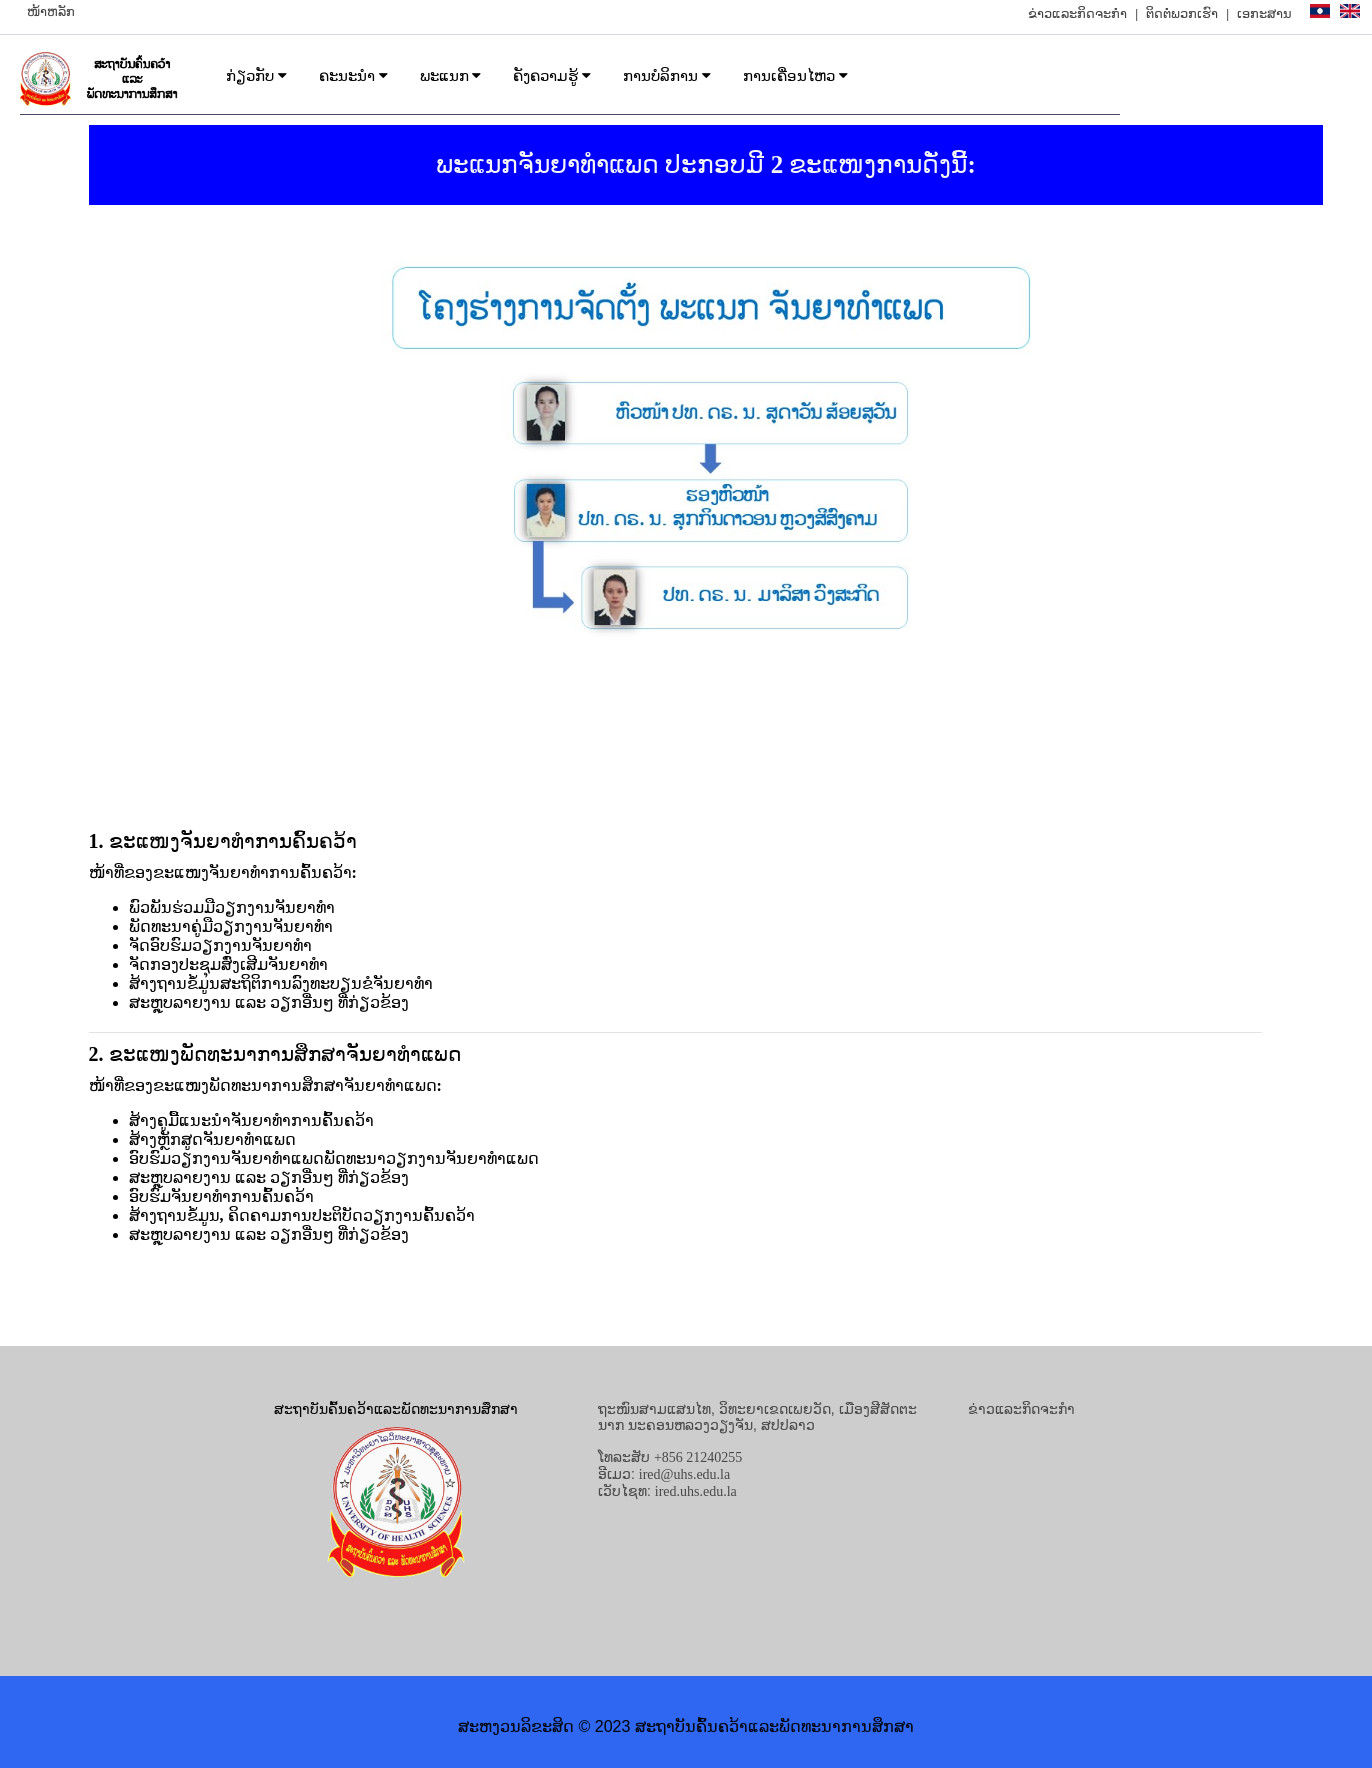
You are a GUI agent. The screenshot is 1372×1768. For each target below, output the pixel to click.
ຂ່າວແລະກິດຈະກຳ (1077, 13)
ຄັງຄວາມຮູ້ (552, 76)
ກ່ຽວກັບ (256, 76)
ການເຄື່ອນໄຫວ (795, 76)
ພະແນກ (451, 76)
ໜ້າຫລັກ (51, 11)
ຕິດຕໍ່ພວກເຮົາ (1182, 13)
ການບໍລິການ (667, 76)
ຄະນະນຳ (353, 76)
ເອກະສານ (1264, 13)
